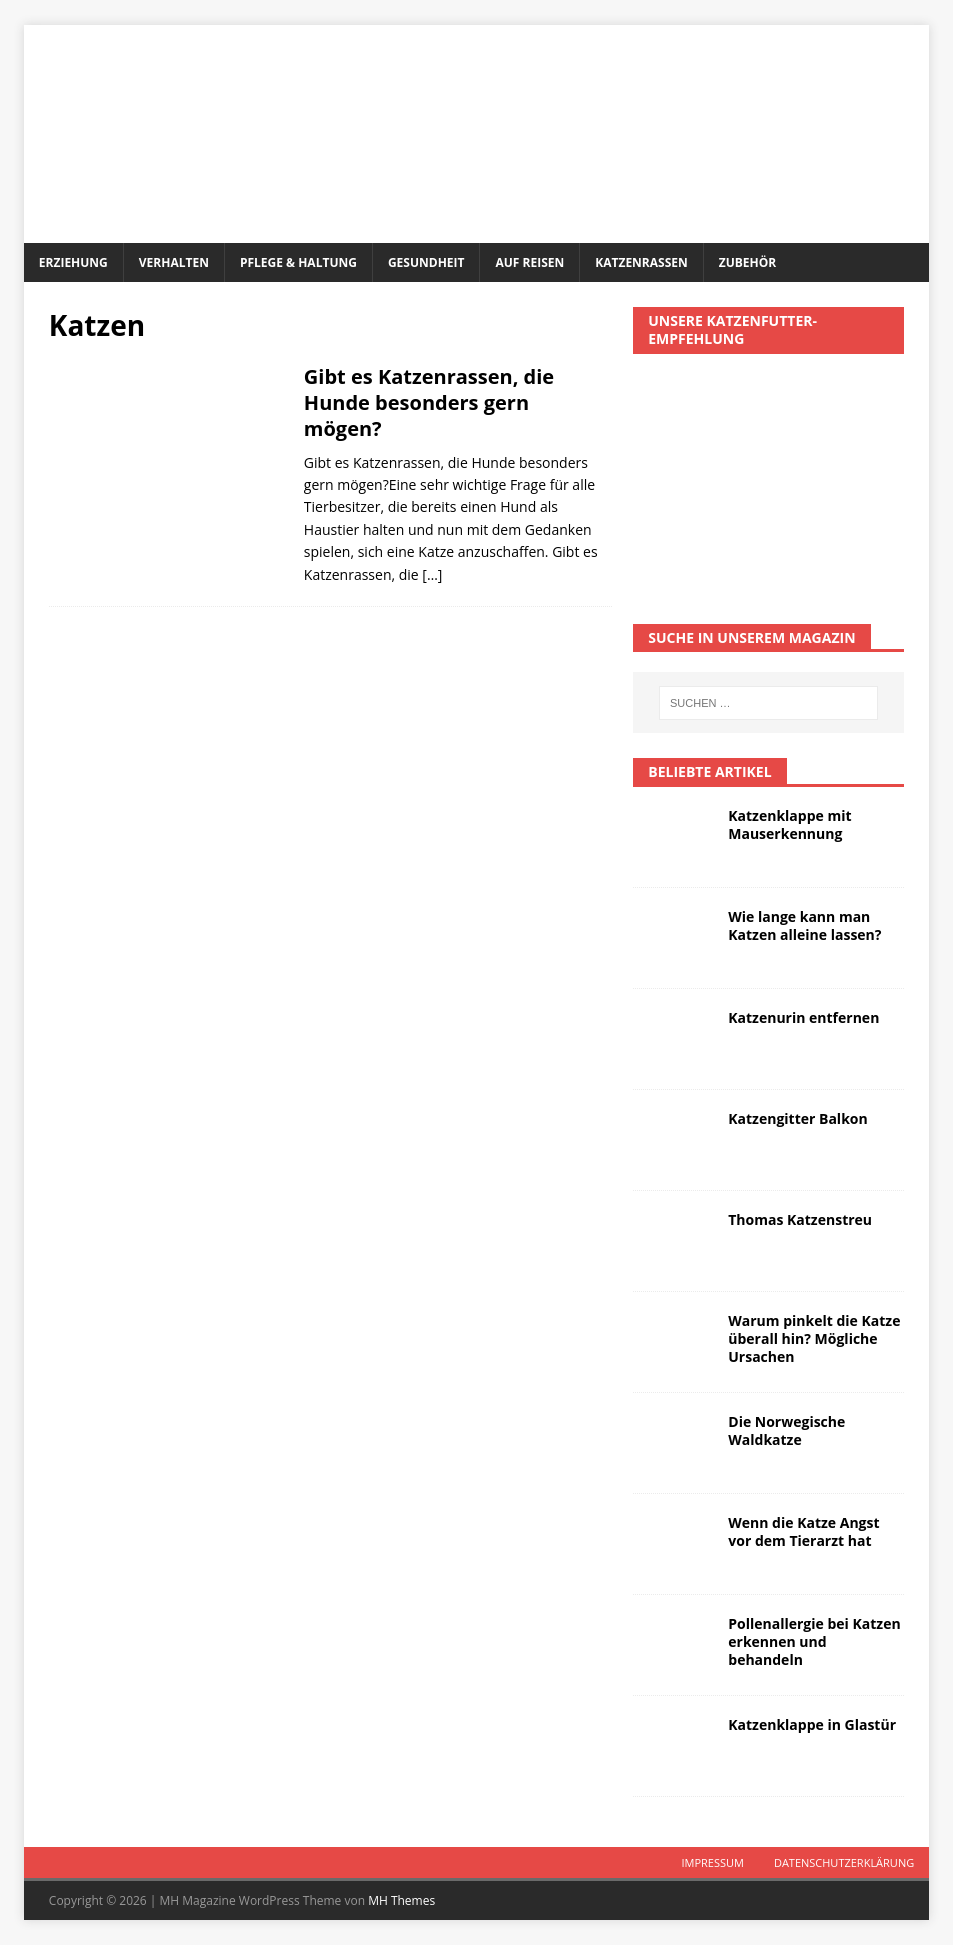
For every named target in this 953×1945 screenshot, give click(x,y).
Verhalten (174, 262)
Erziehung (73, 262)
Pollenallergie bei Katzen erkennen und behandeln (814, 1641)
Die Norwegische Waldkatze (786, 1430)
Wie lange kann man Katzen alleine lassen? (804, 925)
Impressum (712, 1862)
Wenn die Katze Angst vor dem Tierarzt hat (803, 1531)
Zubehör (747, 262)
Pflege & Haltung (298, 262)
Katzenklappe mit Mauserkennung (789, 824)
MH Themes (401, 1900)
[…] (432, 574)
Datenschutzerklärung (844, 1862)
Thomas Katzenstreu (800, 1219)
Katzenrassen (641, 262)
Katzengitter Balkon (797, 1118)
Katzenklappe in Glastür (812, 1724)
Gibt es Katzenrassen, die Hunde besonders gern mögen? (429, 402)
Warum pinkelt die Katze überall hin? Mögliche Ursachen (814, 1338)
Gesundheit (426, 262)
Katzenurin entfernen (803, 1017)
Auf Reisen (529, 262)
